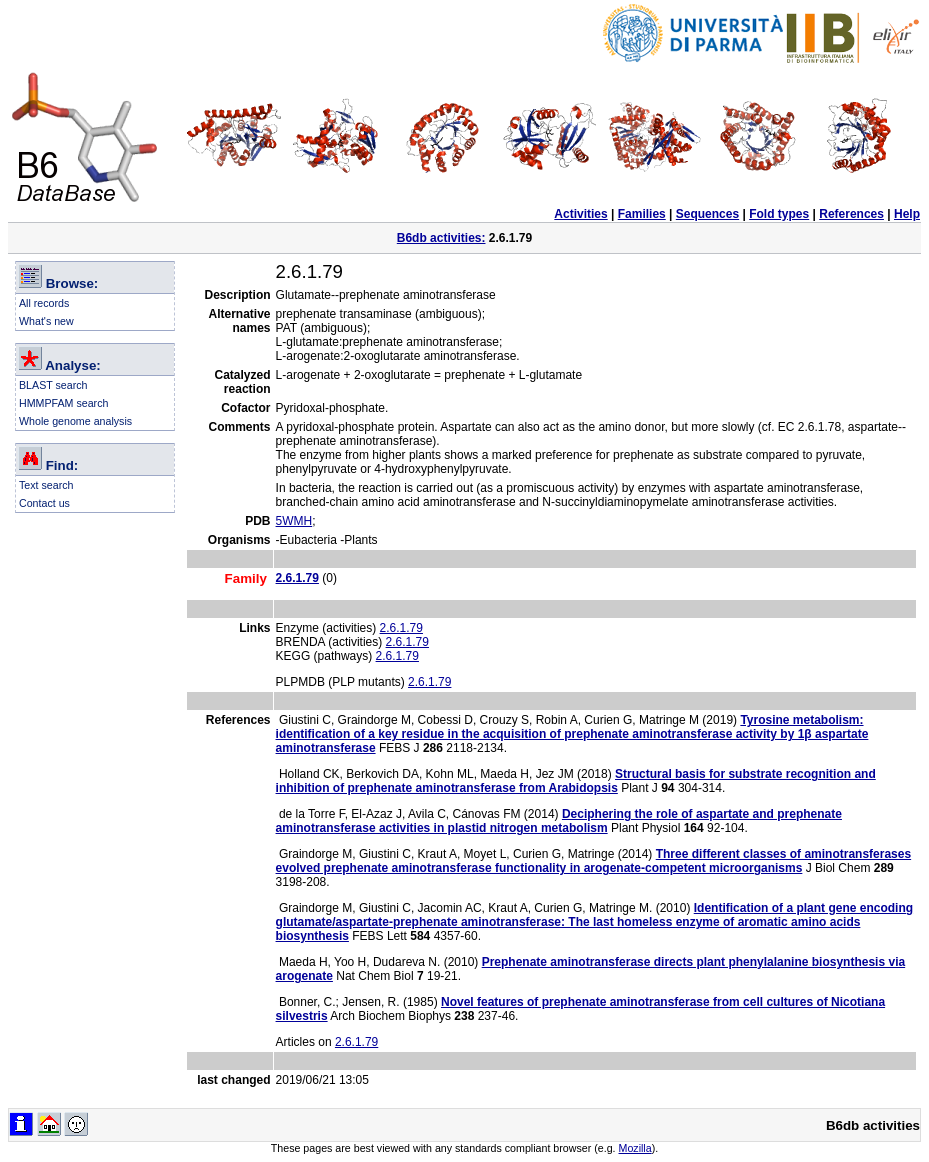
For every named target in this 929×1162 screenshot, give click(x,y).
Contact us (44, 503)
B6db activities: (441, 238)
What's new (46, 321)
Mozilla (635, 1148)
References (851, 214)
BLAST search (53, 385)
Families (642, 214)
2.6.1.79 (401, 628)
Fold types (779, 214)
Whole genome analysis (75, 421)
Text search (46, 485)
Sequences (707, 214)
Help (907, 214)
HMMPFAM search (63, 403)
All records (44, 303)
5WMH (294, 521)
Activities (580, 214)
